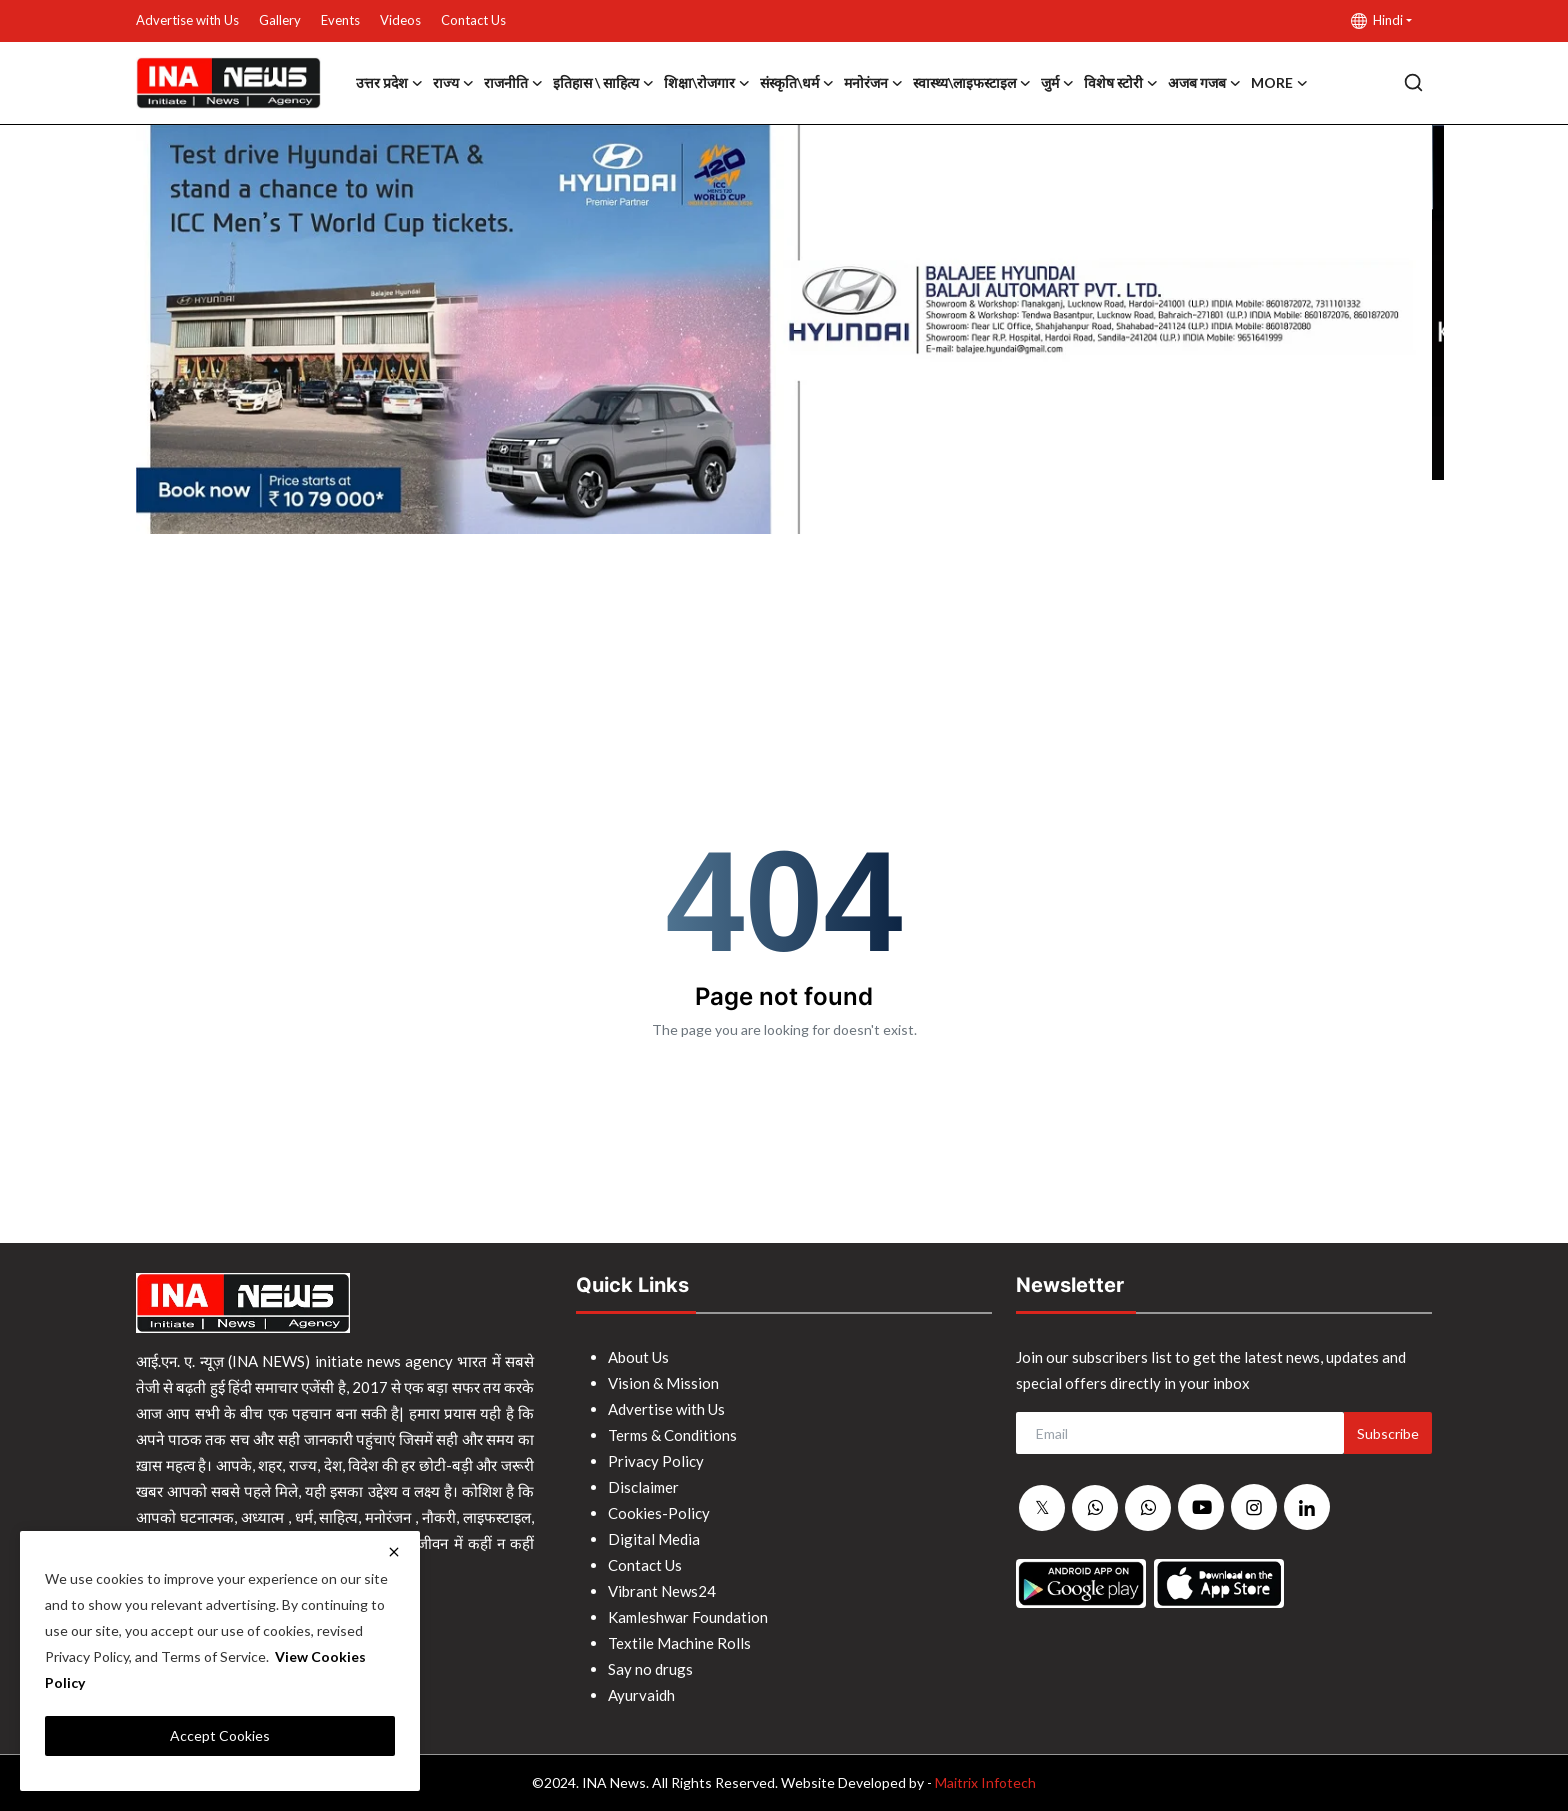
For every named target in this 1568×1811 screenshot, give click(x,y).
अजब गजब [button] (1204, 83)
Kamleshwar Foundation (688, 1617)
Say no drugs (650, 1669)
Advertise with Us (187, 20)
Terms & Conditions (672, 1435)
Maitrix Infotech (985, 1782)
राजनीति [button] (513, 83)
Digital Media (654, 1539)
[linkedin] (1307, 1507)
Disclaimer (643, 1487)
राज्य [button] (453, 83)
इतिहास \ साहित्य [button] (603, 83)
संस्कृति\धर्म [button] (797, 83)
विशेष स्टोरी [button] (1121, 83)
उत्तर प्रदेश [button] (389, 83)
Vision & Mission (663, 1383)
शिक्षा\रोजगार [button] (707, 83)
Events (340, 20)
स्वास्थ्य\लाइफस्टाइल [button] (972, 83)
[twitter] (1042, 1508)
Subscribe (1388, 1433)
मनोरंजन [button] (873, 83)
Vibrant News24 (662, 1591)
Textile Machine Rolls (679, 1643)
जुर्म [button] (1057, 83)
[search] (1413, 82)
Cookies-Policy (659, 1513)
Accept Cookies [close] (220, 1735)
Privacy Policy (656, 1461)
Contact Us (473, 20)
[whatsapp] (1095, 1508)
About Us (638, 1357)
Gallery (280, 20)
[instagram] (1254, 1507)
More (1279, 83)
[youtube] (1201, 1507)
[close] (394, 1552)
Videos (400, 20)
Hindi (1377, 20)
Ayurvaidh (641, 1695)
